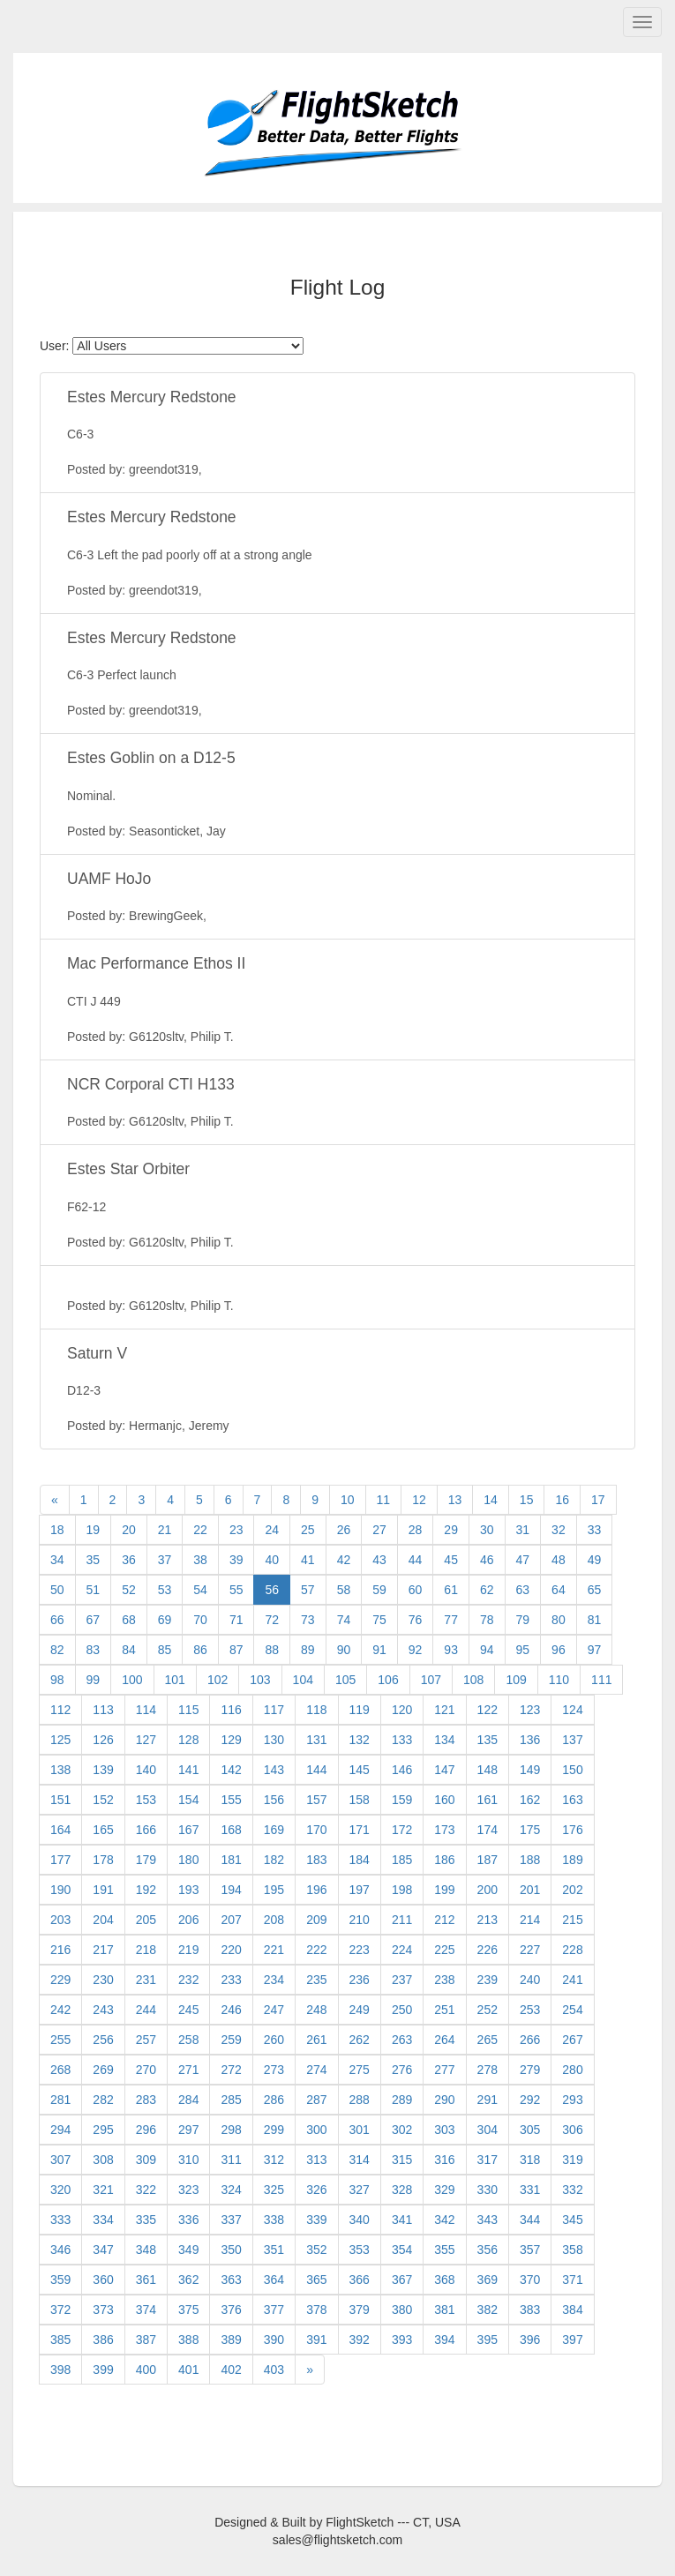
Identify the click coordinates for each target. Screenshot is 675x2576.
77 (451, 1620)
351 (274, 2250)
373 (103, 2310)
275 (359, 2070)
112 (60, 1710)
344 (530, 2220)
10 (348, 1500)
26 (344, 1530)
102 (217, 1680)
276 (402, 2070)
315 (402, 2160)
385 (60, 2340)
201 (530, 1890)
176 (572, 1830)
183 (316, 1860)
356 (487, 2250)
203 (60, 1920)
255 (60, 2040)
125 (60, 1740)
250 (402, 2010)
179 (146, 1860)
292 (530, 2100)
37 (165, 1560)
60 (416, 1590)
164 (60, 1830)
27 (379, 1530)
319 (572, 2160)
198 (402, 1890)
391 (316, 2340)
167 (188, 1830)
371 (572, 2280)
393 (402, 2340)
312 (274, 2160)
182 (274, 1860)
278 (487, 2070)
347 (103, 2250)
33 (595, 1530)
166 (146, 1830)
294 (60, 2130)
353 (359, 2250)
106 (388, 1680)
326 (316, 2190)
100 (132, 1680)
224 (402, 1950)
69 (165, 1620)
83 (93, 1650)
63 (523, 1590)
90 (344, 1650)
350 (231, 2250)
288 (359, 2100)
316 (444, 2160)
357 (530, 2250)
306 (572, 2130)
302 (402, 2130)
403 (274, 2370)
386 (103, 2340)
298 (231, 2130)
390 (274, 2340)
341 (402, 2220)
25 (308, 1530)
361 (146, 2280)
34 (57, 1560)
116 (231, 1710)
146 (402, 1770)
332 (572, 2190)
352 (316, 2250)
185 (402, 1860)
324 (231, 2190)
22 (200, 1530)
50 (57, 1590)
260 (274, 2040)
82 (57, 1650)
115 (188, 1710)
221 (274, 1950)
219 (188, 1950)
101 (175, 1680)
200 (487, 1890)
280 (572, 2070)
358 (572, 2250)
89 (308, 1650)
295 (103, 2130)
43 (379, 1560)
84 (129, 1650)
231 (146, 1980)
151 (60, 1800)
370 (530, 2280)
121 (444, 1710)
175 (530, 1830)
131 (316, 1740)
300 (316, 2130)
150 (572, 1770)
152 (103, 1800)
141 (188, 1770)
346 (60, 2250)
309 (146, 2160)
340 (359, 2220)
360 (103, 2280)
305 (530, 2130)
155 (231, 1800)
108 (473, 1680)
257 (146, 2040)
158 (359, 1800)
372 (60, 2310)
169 (274, 1830)
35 (93, 1560)
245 (188, 2010)
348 (146, 2250)
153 (146, 1800)
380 (402, 2310)
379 (359, 2310)
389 (231, 2340)
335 (146, 2220)
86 (200, 1650)
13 (455, 1500)
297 (188, 2130)
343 (487, 2220)
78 (487, 1620)
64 (558, 1590)
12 (419, 1500)
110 (559, 1680)
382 (487, 2310)
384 (572, 2310)
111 (601, 1680)
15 (527, 1500)
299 (274, 2130)
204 (103, 1920)
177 (60, 1860)
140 (146, 1770)
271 (188, 2070)
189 (572, 1860)
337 (231, 2220)
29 (451, 1530)
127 (146, 1740)
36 (129, 1560)
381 (444, 2310)
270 (146, 2070)
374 (146, 2310)
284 (188, 2100)
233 (231, 1980)
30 (487, 1530)
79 (523, 1620)
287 (316, 2100)
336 (188, 2220)
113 (103, 1710)
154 (188, 1800)
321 (103, 2190)
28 (416, 1530)
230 (103, 1980)
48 (558, 1560)
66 (57, 1620)
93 (451, 1650)
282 (103, 2100)
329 (444, 2190)
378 (316, 2310)
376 (231, 2310)
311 (231, 2160)
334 (103, 2220)
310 (188, 2160)
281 (60, 2100)
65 (595, 1590)
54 (200, 1590)
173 (444, 1830)
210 (359, 1920)
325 (274, 2190)
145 (359, 1770)
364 (274, 2280)
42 (344, 1560)
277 (444, 2070)
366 (359, 2280)
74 (344, 1620)
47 (523, 1560)
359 (60, 2280)
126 (103, 1740)
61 (451, 1590)
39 (236, 1560)
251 (444, 2010)
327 (359, 2190)
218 (146, 1950)
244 (146, 2010)
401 (188, 2370)
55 (236, 1590)
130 (274, 1740)
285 (231, 2100)
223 (359, 1950)
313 (316, 2160)
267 (572, 2040)
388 (188, 2340)
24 (272, 1530)
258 (188, 2040)
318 (530, 2160)
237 (402, 1980)
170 (316, 1830)
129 (231, 1740)
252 (487, 2010)
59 (379, 1590)
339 (316, 2220)
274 (316, 2070)
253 (530, 2010)
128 (188, 1740)
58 (344, 1590)
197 (359, 1890)
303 (444, 2130)
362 (188, 2280)
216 (60, 1950)
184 (359, 1860)
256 (103, 2040)
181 (231, 1860)
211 (402, 1920)
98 (57, 1680)
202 (572, 1890)
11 (384, 1500)
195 (274, 1890)
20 (129, 1530)
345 (572, 2220)
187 (487, 1860)
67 (93, 1620)
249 (359, 2010)
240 (530, 1980)
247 (274, 2010)
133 (402, 1740)
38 (200, 1560)
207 (231, 1920)
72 (272, 1620)
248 (316, 2010)
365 (316, 2280)
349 (188, 2250)
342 (444, 2220)
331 (530, 2190)
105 (345, 1680)
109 (516, 1680)
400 (146, 2370)
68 (129, 1620)
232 (188, 1980)
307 (60, 2160)
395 (487, 2340)
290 (444, 2100)
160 (444, 1800)
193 (188, 1890)
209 (316, 1920)
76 (416, 1620)
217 (103, 1950)
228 (572, 1950)
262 (359, 2040)
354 (402, 2250)
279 (530, 2070)
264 (444, 2040)
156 (274, 1800)
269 (103, 2070)
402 (231, 2370)
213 (487, 1920)
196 (316, 1890)
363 (231, 2280)
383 (530, 2310)
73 (308, 1620)
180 (188, 1860)
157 (316, 1800)
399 (103, 2370)
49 (595, 1560)
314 (359, 2160)
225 (444, 1950)
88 (272, 1650)
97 (595, 1650)
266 (530, 2040)
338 (274, 2220)
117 (274, 1710)
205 (146, 1920)
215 (572, 1920)
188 (530, 1860)
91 (379, 1650)
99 (93, 1680)
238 (444, 1980)
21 (165, 1530)
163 (572, 1800)
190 (60, 1890)
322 (146, 2190)
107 (431, 1680)
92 (416, 1650)
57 (308, 1590)
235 (316, 1980)
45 (451, 1560)
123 (530, 1710)
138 (60, 1770)
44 (416, 1560)
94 (487, 1650)
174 (487, 1830)
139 (103, 1770)
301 (359, 2130)
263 (402, 2040)
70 (200, 1620)
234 (274, 1980)
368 (444, 2280)
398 (60, 2370)
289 (402, 2100)
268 (60, 2070)
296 (146, 2130)
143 (274, 1770)
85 (165, 1650)
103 (260, 1680)
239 (487, 1980)
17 (598, 1500)
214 (530, 1920)
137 (572, 1740)
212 (444, 1920)
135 (487, 1740)
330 (487, 2190)
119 (359, 1710)
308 (103, 2160)
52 (129, 1590)
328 (402, 2190)
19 (93, 1530)
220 (231, 1950)
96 (558, 1650)
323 (188, 2190)
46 (487, 1560)
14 (491, 1500)
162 (530, 1800)
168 (231, 1830)
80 (558, 1620)
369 (487, 2280)
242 (60, 2010)
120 (402, 1710)
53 (165, 1590)
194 (231, 1890)
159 (402, 1800)
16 (562, 1500)
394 (444, 2340)
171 (359, 1830)
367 (402, 2280)
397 (572, 2340)
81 (595, 1620)
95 (523, 1650)
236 (359, 1980)
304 (487, 2130)
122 (487, 1710)
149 (530, 1770)
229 (60, 1980)
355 (444, 2250)
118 (316, 1710)
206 (188, 1920)
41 (308, 1560)
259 (231, 2040)
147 (444, 1770)
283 (146, 2100)
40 (272, 1560)
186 (444, 1860)
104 (303, 1680)
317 (487, 2160)
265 (487, 2040)
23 (236, 1530)
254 (572, 2010)
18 (57, 1530)
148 (487, 1770)
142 (231, 1770)
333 (60, 2220)
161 (487, 1800)
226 (487, 1950)
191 (103, 1890)
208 (274, 1920)
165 (103, 1830)
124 (572, 1710)
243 (103, 2010)
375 (188, 2310)
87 (236, 1650)
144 (316, 1770)
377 (274, 2310)
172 (402, 1830)
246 (231, 2010)
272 (231, 2070)
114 (146, 1710)
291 (487, 2100)
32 (558, 1530)
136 (530, 1740)
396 (530, 2340)
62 (487, 1590)
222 (316, 1950)
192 (146, 1890)
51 (93, 1590)
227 (530, 1950)
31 (523, 1530)
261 (316, 2040)
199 (444, 1890)
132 (359, 1740)
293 (572, 2100)
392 (359, 2340)
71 (236, 1620)
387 (146, 2340)
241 (572, 1980)
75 (379, 1620)
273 (274, 2070)
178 (103, 1860)
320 (60, 2190)
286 (274, 2100)
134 (444, 1740)
